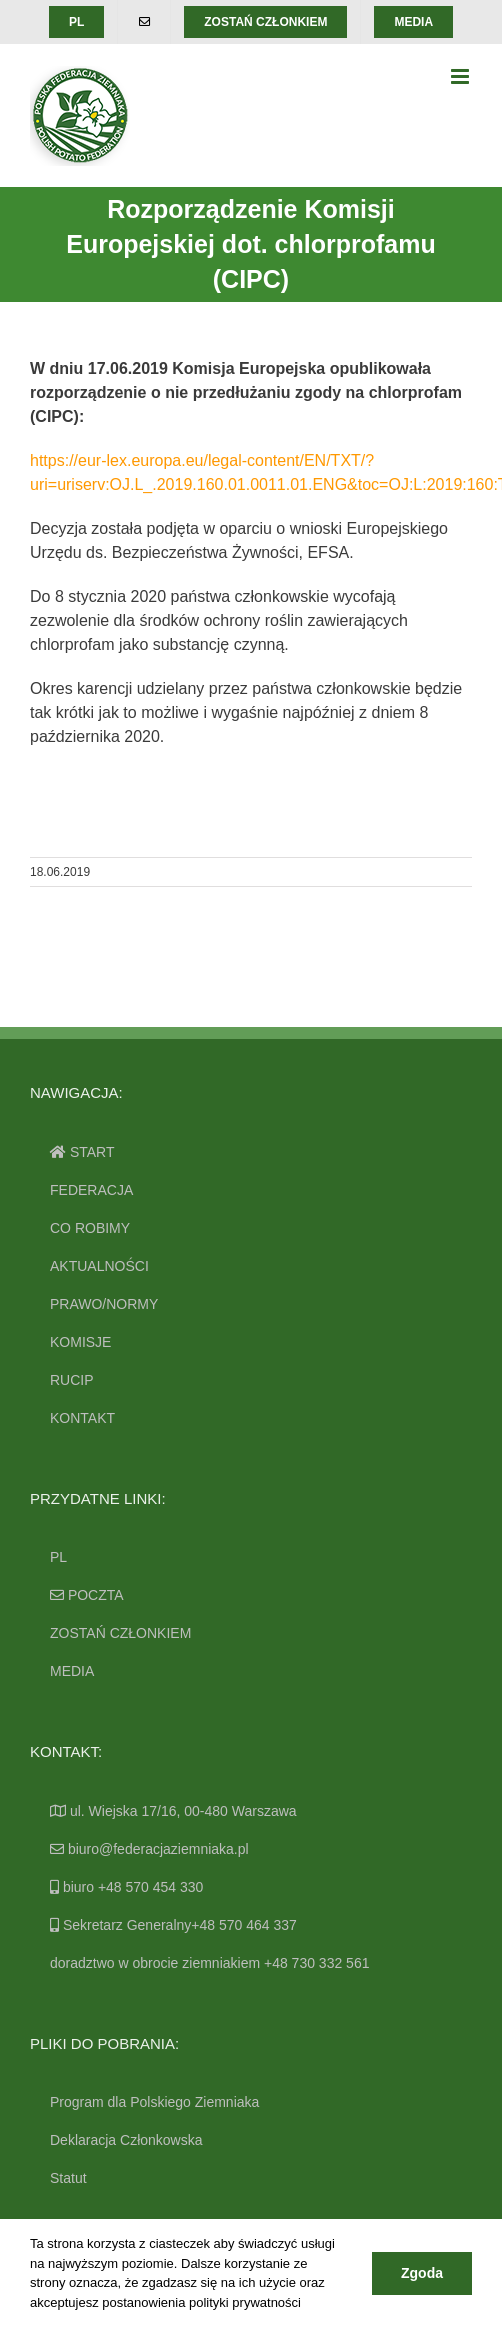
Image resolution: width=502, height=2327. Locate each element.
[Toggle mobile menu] (461, 76)
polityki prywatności (245, 2302)
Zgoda (422, 2273)
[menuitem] (76, 22)
